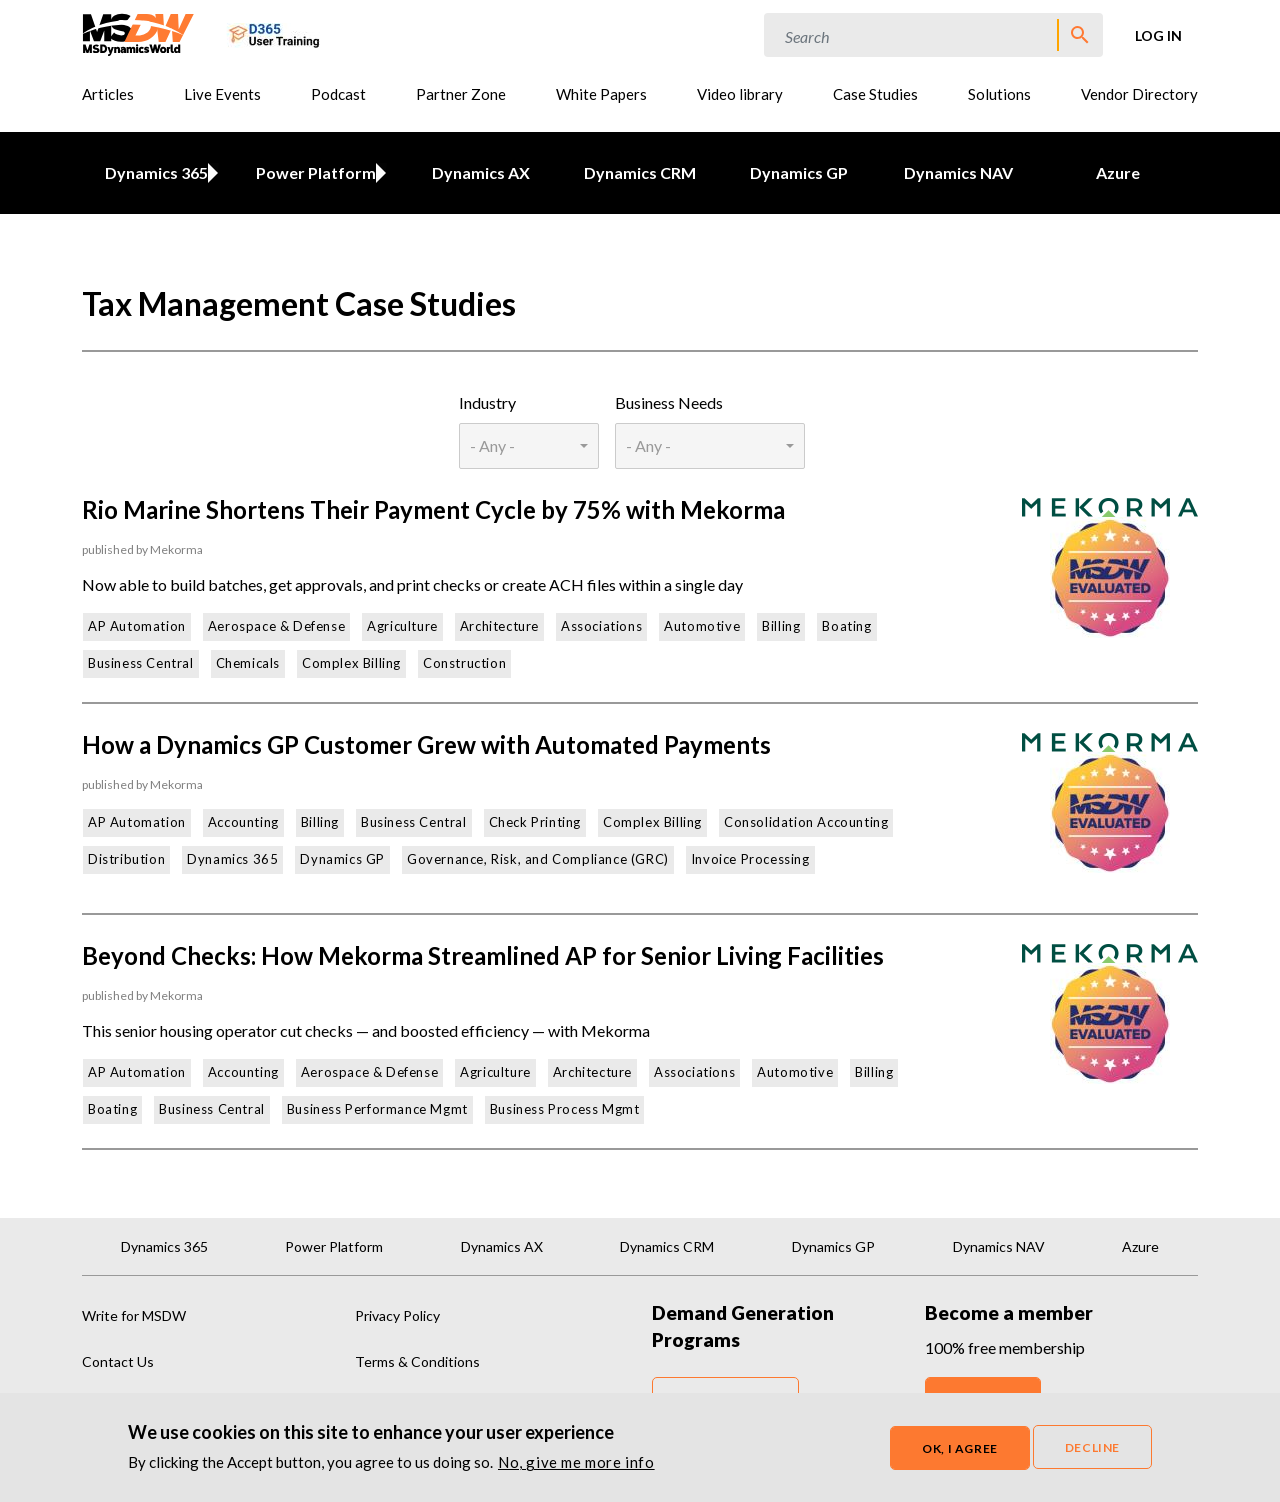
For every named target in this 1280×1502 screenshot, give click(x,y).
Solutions (999, 94)
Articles (108, 94)
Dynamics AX (481, 172)
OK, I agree (960, 1448)
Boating (846, 626)
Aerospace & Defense (276, 626)
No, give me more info (576, 1463)
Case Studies (875, 94)
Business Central (141, 663)
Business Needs (669, 402)
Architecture (499, 626)
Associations (601, 626)
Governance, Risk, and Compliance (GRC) (538, 859)
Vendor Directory (1139, 94)
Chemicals (248, 663)
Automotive (702, 626)
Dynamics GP (799, 172)
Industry (487, 402)
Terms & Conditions (417, 1361)
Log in (1158, 35)
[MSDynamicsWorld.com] (138, 32)
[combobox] (528, 446)
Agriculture (402, 626)
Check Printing (535, 822)
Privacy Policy (397, 1315)
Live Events (222, 94)
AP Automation (137, 626)
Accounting (243, 822)
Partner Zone (461, 94)
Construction (464, 663)
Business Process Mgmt (565, 1109)
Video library (740, 94)
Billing (781, 626)
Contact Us (118, 1361)
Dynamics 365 (152, 172)
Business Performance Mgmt (377, 1109)
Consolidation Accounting (806, 822)
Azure (1118, 172)
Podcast (338, 94)
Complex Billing (351, 663)
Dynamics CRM (640, 172)
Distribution (126, 859)
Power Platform (312, 172)
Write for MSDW (134, 1315)
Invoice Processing (750, 859)
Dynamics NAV (958, 172)
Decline (1092, 1447)
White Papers (601, 94)
